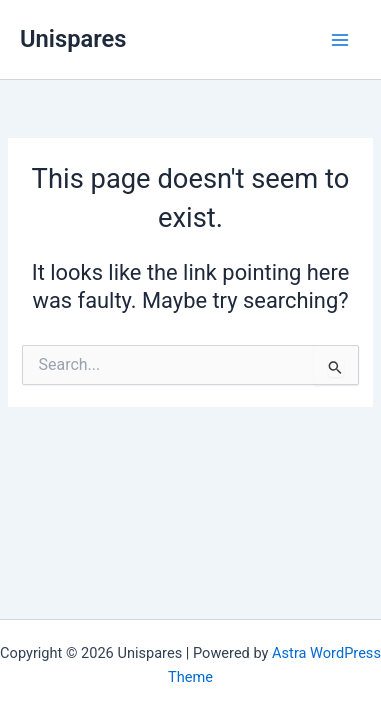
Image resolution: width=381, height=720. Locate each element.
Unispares (73, 39)
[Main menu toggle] (340, 40)
